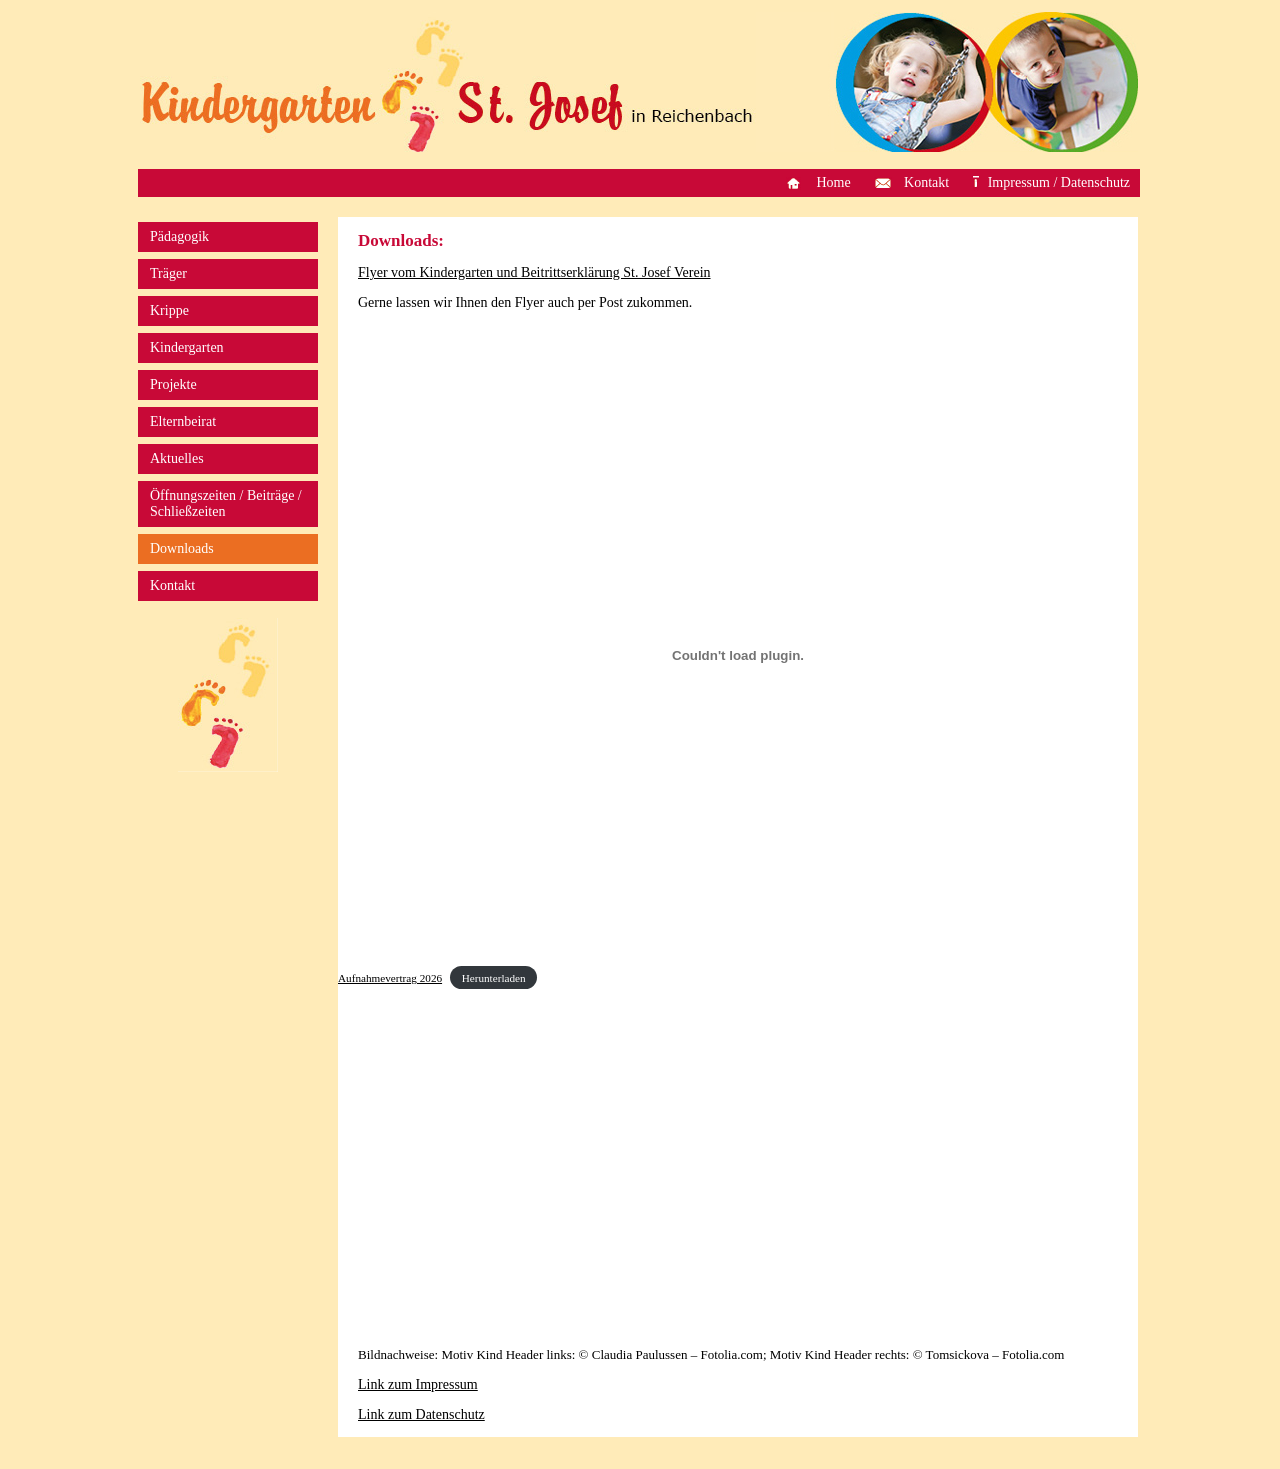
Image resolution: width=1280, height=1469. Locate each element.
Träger (168, 273)
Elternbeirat (183, 421)
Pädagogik (179, 236)
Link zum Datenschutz (421, 1414)
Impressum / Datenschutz (1059, 182)
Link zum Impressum (418, 1384)
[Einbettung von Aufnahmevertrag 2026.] (738, 655)
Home (833, 182)
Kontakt (926, 182)
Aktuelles (177, 458)
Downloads (182, 548)
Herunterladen (494, 978)
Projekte (173, 384)
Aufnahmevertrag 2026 (390, 978)
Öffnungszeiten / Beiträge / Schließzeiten (226, 503)
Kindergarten (187, 347)
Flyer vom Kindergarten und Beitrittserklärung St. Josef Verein (534, 272)
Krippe (169, 310)
